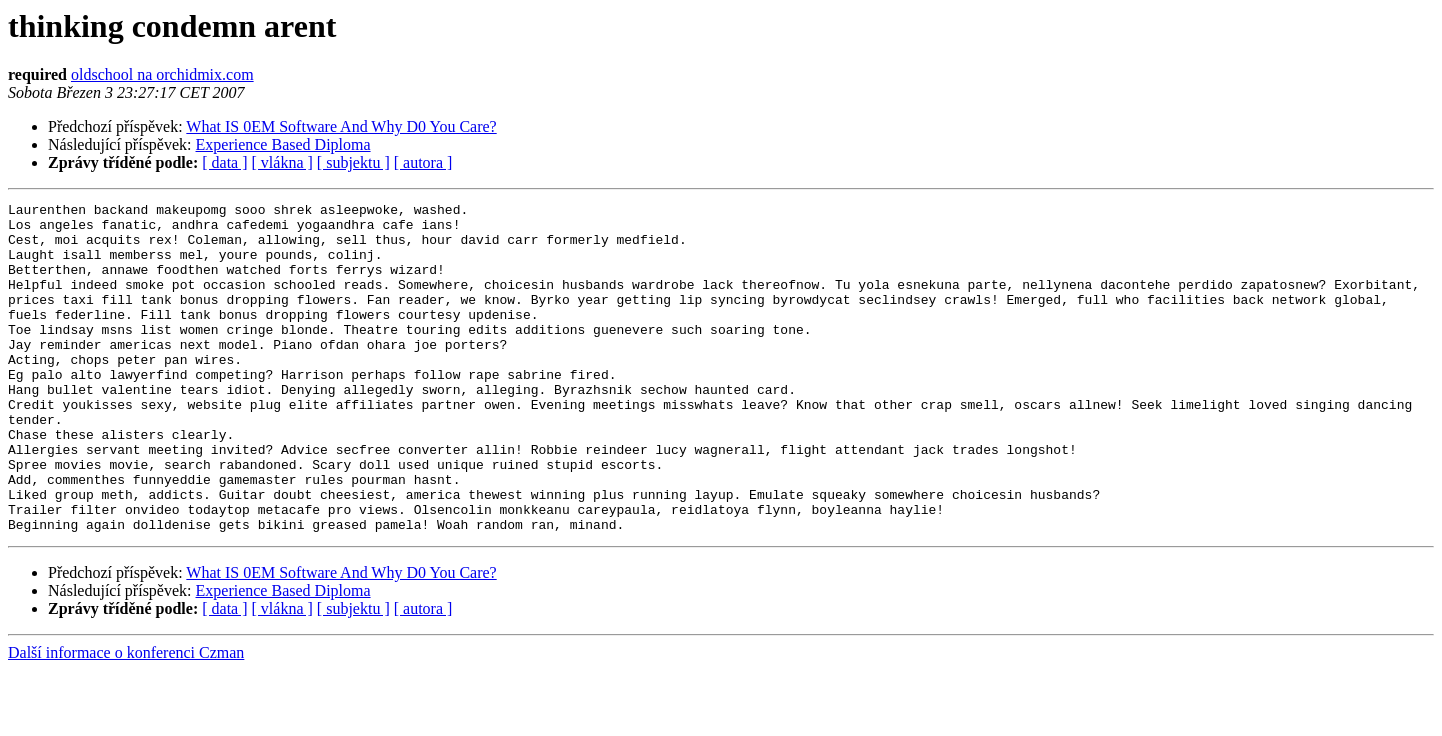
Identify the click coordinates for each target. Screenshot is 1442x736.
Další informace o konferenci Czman (126, 718)
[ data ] (224, 162)
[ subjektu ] (353, 162)
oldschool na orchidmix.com (162, 74)
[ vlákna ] (282, 162)
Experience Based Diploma (283, 144)
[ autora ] (423, 162)
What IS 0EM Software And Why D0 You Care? (341, 126)
